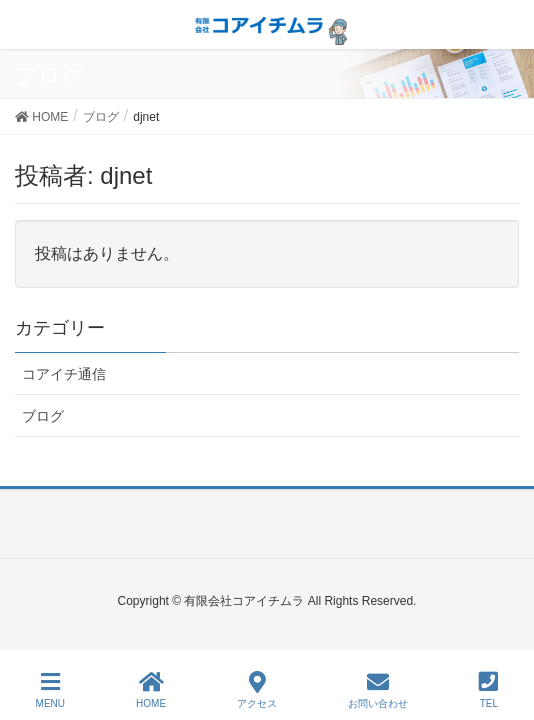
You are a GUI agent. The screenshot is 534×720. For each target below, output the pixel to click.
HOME (151, 690)
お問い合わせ (378, 690)
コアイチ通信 (64, 374)
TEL (488, 690)
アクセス (257, 690)
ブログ (43, 416)
